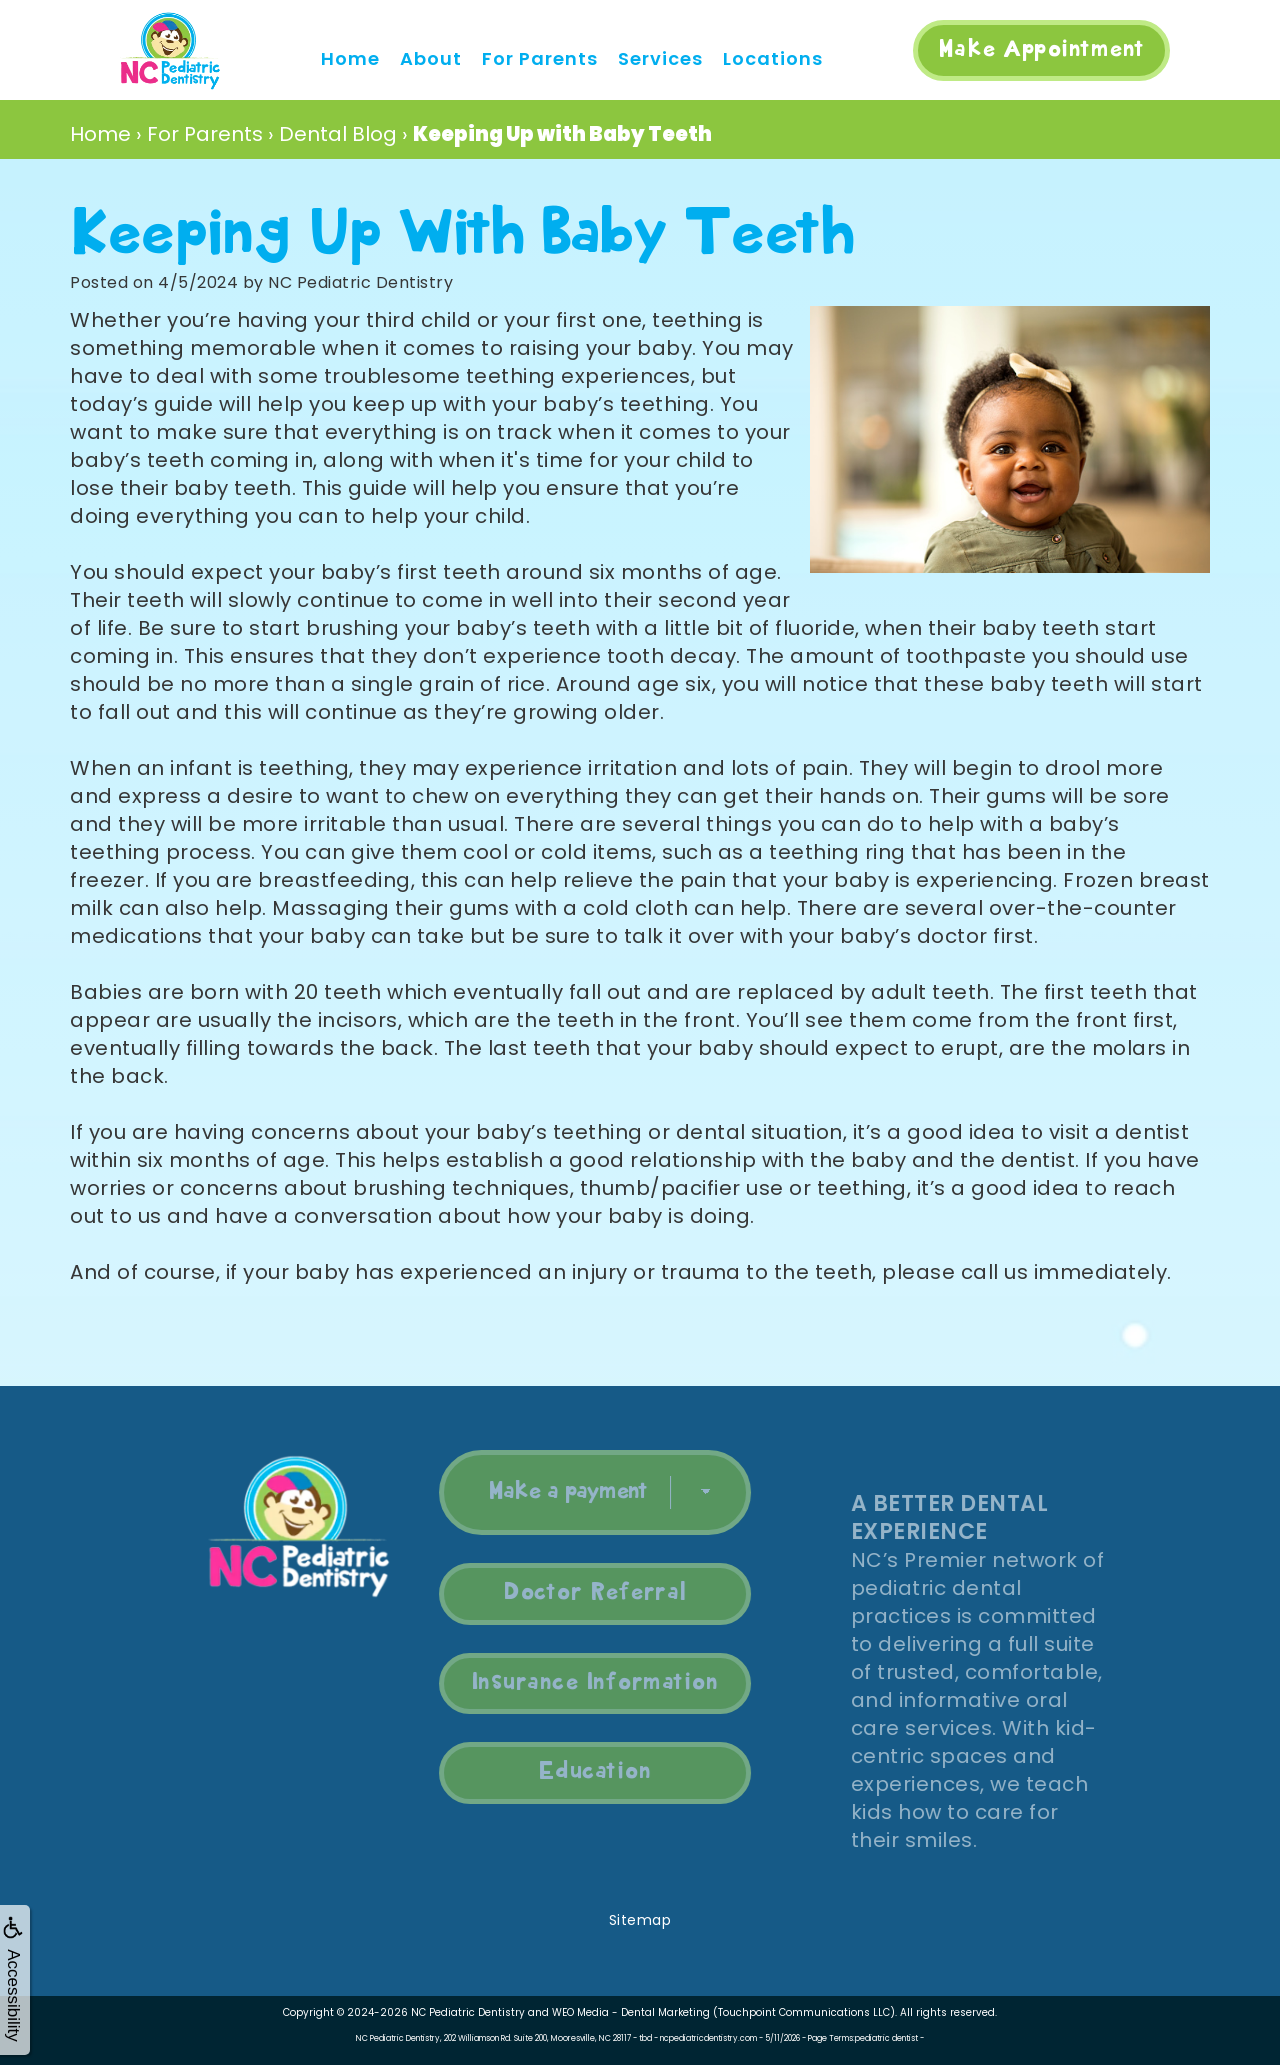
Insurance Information (571, 1683)
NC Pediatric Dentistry (468, 2012)
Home (350, 58)
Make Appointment (1041, 50)
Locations (773, 58)
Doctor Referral (571, 1593)
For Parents (540, 58)
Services (660, 58)
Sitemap (640, 1920)
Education (571, 1772)
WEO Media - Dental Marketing (631, 2012)
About (431, 58)
